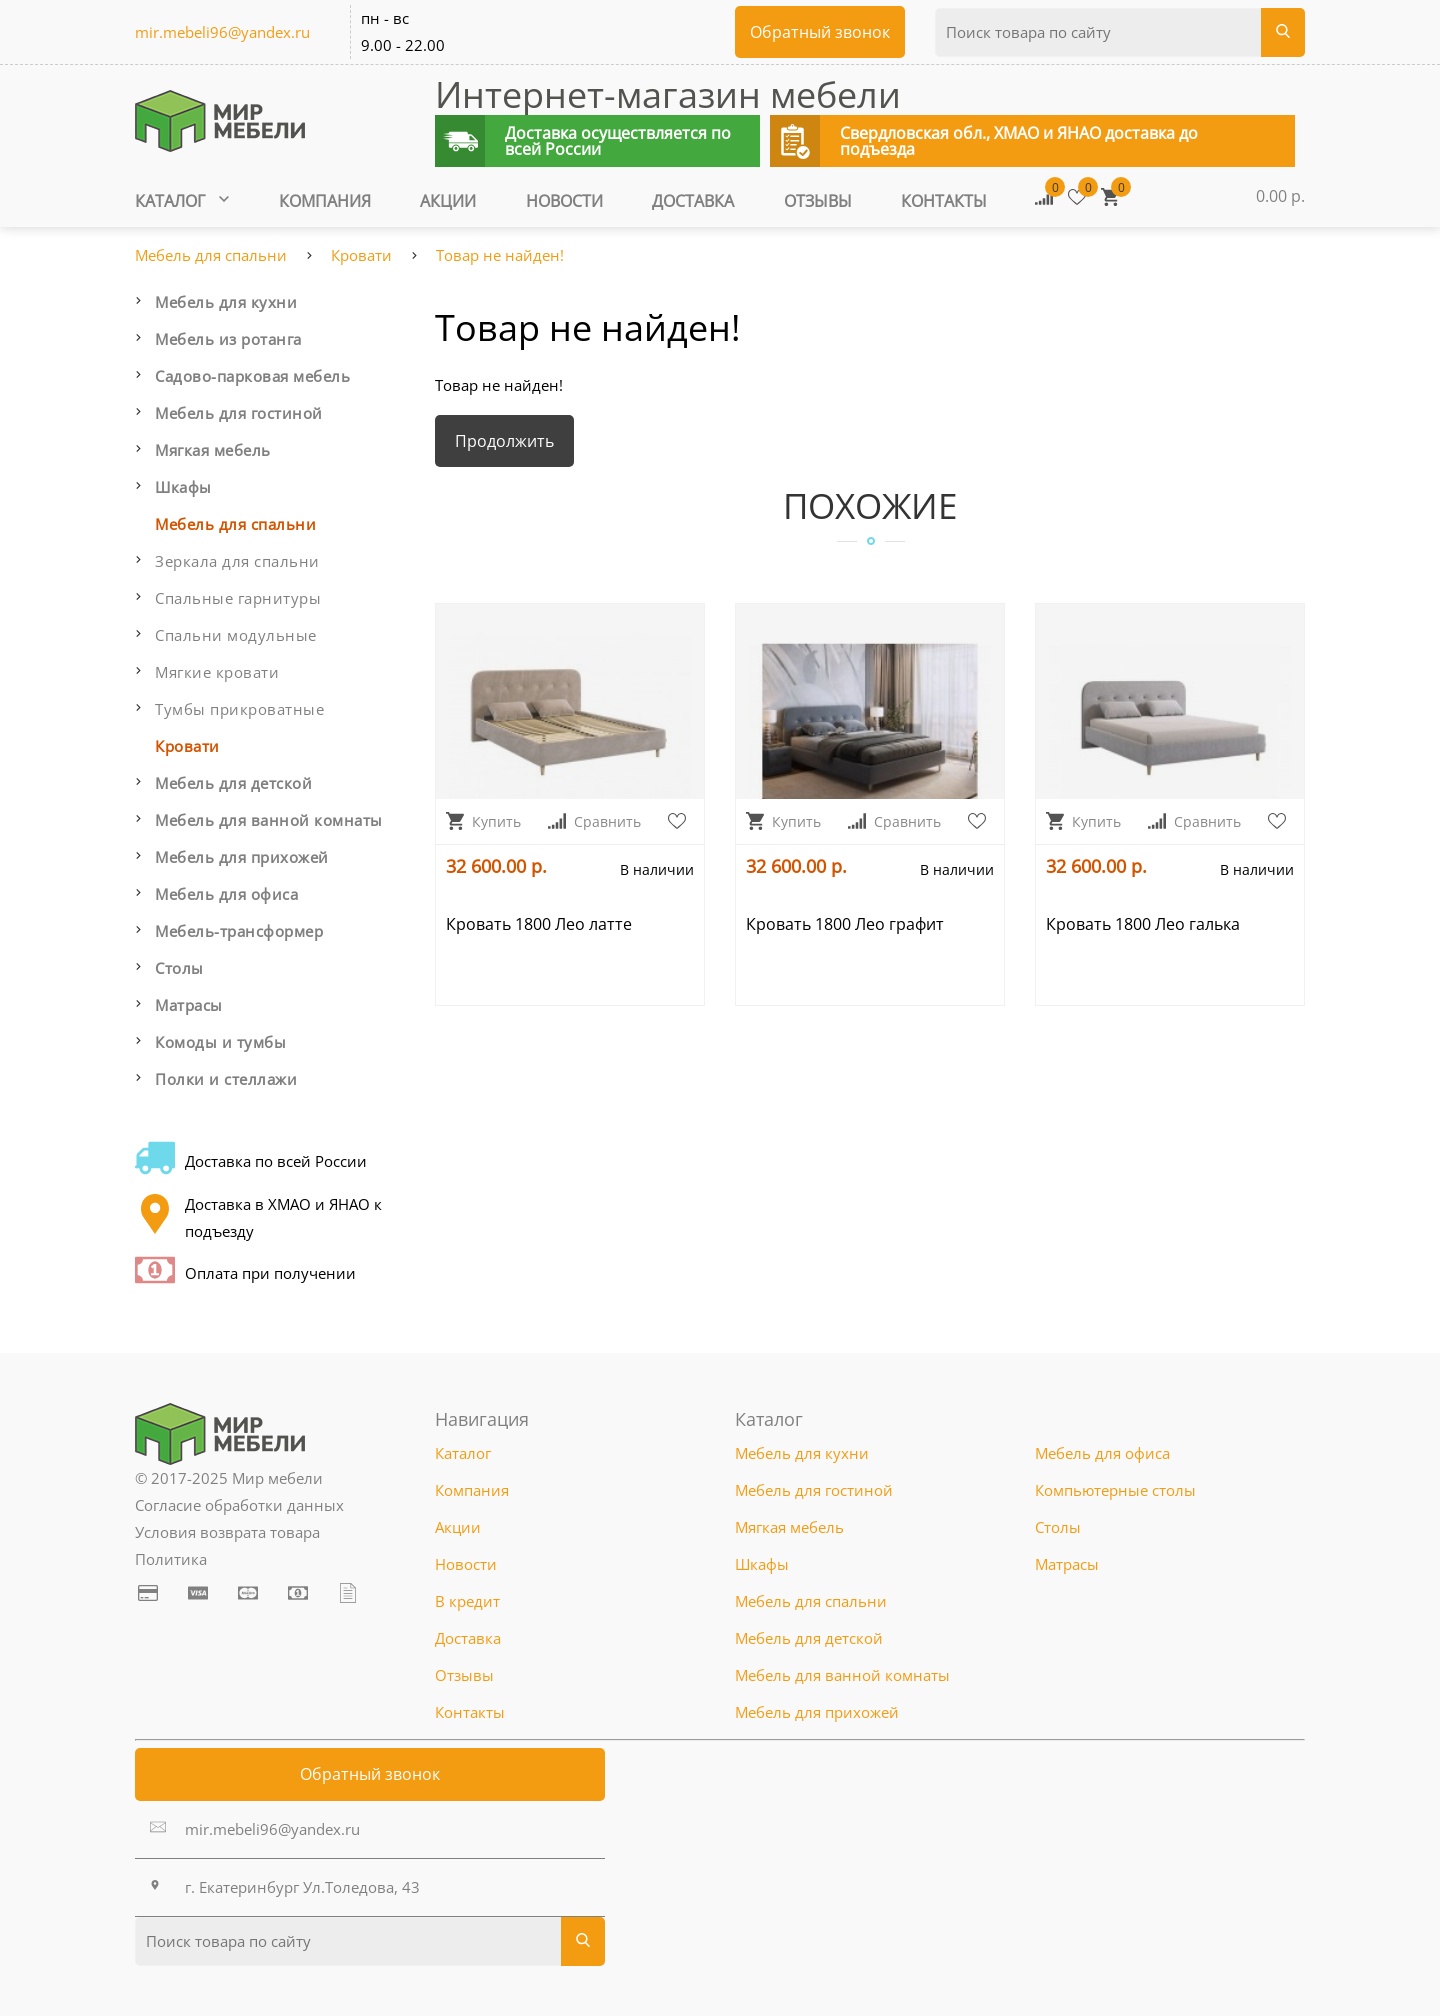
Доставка (693, 201)
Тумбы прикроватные (239, 709)
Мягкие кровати (217, 672)
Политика (171, 1559)
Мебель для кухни (226, 302)
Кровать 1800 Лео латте (539, 924)
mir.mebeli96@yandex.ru (222, 32)
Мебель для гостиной (239, 413)
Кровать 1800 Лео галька (1143, 924)
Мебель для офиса (226, 894)
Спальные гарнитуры (238, 598)
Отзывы (818, 201)
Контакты (944, 201)
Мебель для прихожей (242, 857)
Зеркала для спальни (237, 561)
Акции (448, 201)
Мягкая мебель (213, 450)
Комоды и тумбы (220, 1042)
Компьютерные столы (1115, 1490)
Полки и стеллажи (226, 1079)
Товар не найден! (500, 255)
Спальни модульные (236, 635)
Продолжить (504, 441)
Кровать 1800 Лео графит (845, 924)
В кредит (467, 1601)
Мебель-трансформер (239, 931)
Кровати (361, 255)
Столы (179, 968)
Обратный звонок (370, 1774)
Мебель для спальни (211, 255)
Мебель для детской (233, 783)
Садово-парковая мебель (252, 376)
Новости (564, 201)
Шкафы (183, 487)
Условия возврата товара (227, 1532)
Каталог (182, 201)
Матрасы (189, 1005)
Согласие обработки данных (239, 1505)
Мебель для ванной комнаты (269, 820)
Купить (483, 821)
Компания (325, 201)
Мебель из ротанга (228, 339)
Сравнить (594, 821)
